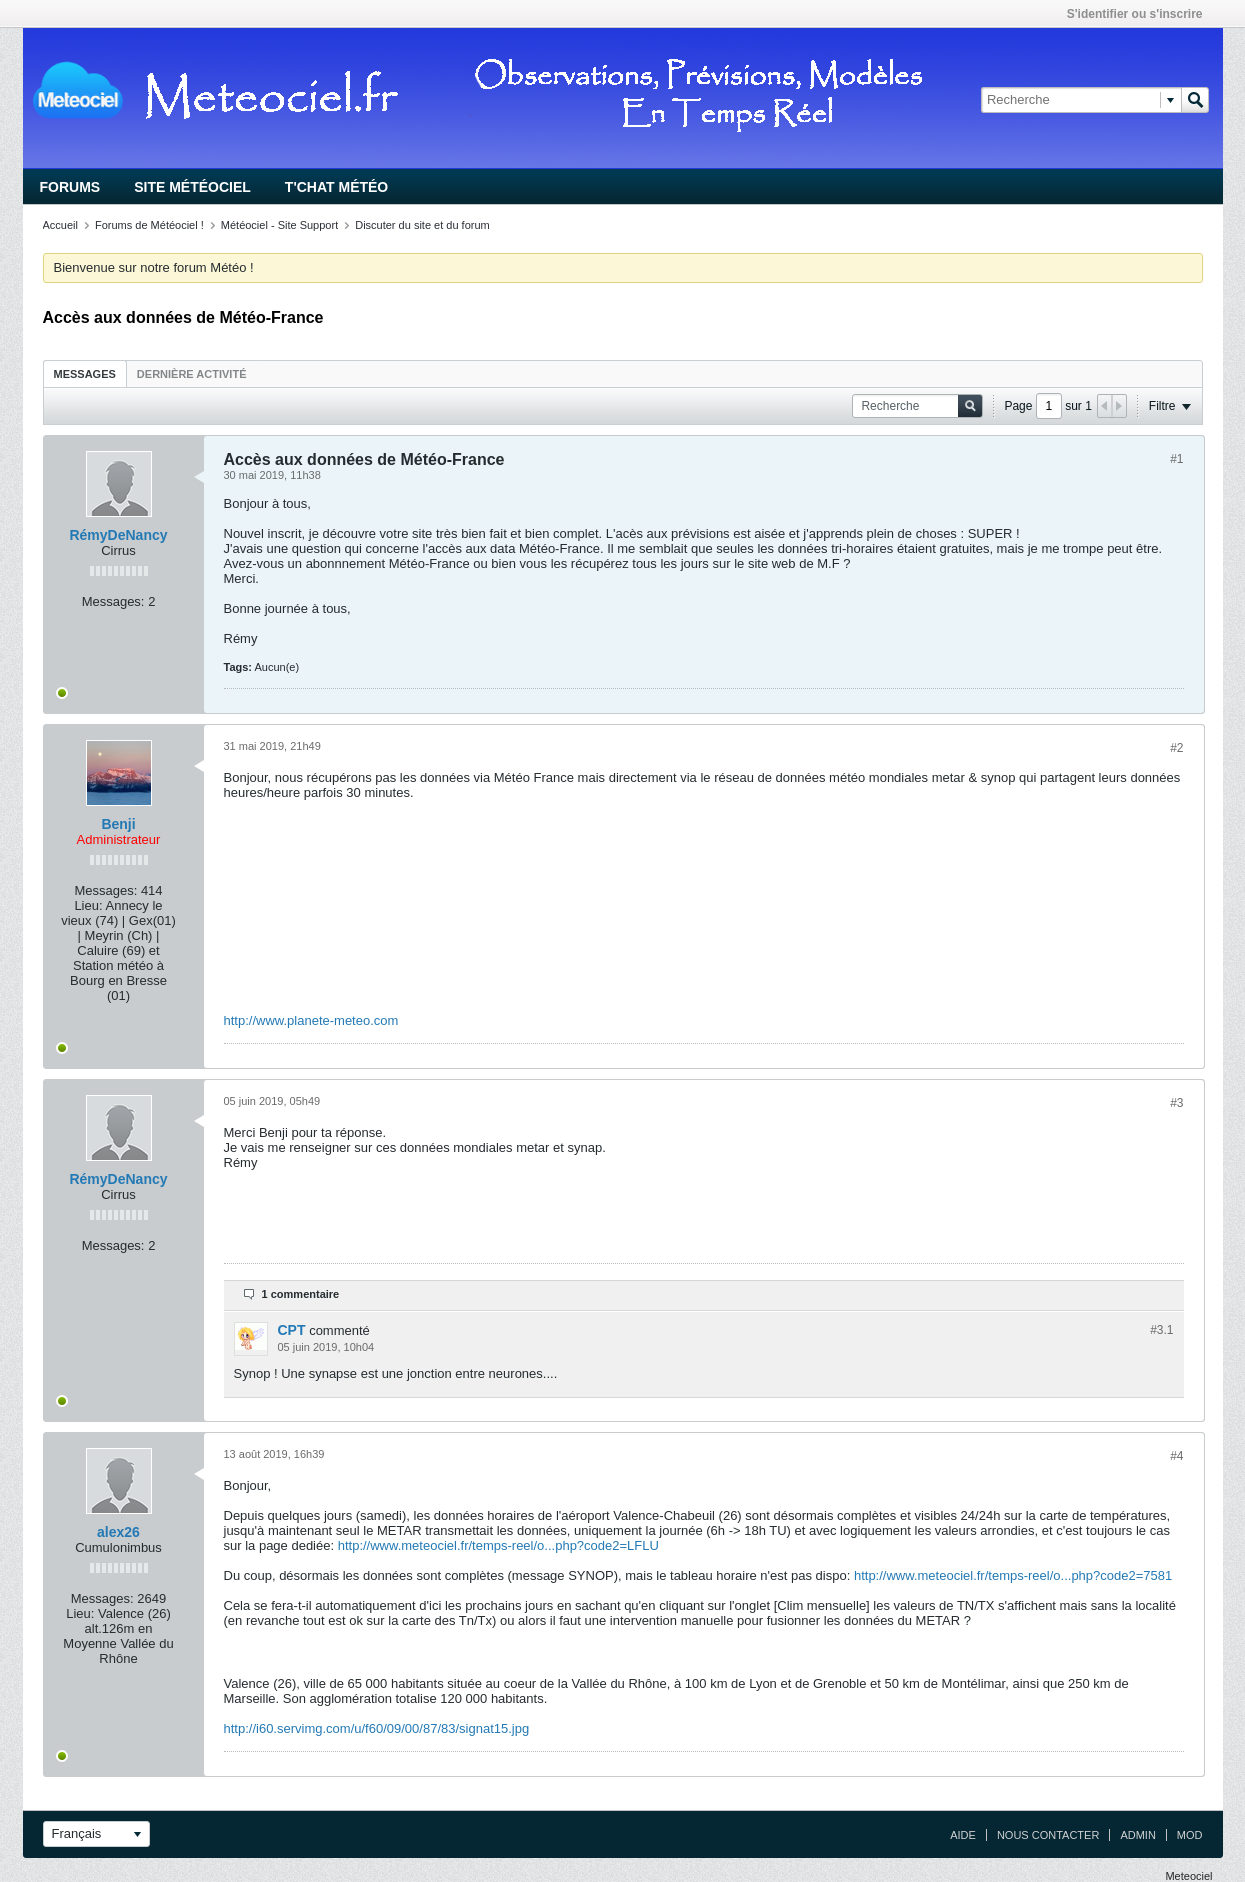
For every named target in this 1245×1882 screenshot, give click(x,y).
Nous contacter (1048, 1835)
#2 (1176, 748)
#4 (1176, 1456)
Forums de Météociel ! (149, 225)
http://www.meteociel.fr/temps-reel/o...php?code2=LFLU (498, 1545)
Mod (1190, 1835)
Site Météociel (192, 187)
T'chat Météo (336, 187)
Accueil (60, 225)
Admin (1137, 1835)
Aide (963, 1835)
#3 (1176, 1103)
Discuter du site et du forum (422, 225)
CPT (292, 1330)
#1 (1176, 459)
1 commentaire (301, 1294)
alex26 (118, 1532)
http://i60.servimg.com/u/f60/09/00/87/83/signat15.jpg (377, 1728)
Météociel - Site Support (279, 225)
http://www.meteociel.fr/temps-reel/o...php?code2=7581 (1013, 1575)
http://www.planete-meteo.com (311, 1020)
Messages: (113, 601)
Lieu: (88, 905)
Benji (118, 824)
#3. (1161, 1330)
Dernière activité (192, 374)
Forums (70, 187)
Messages (85, 374)
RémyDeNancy (118, 535)
